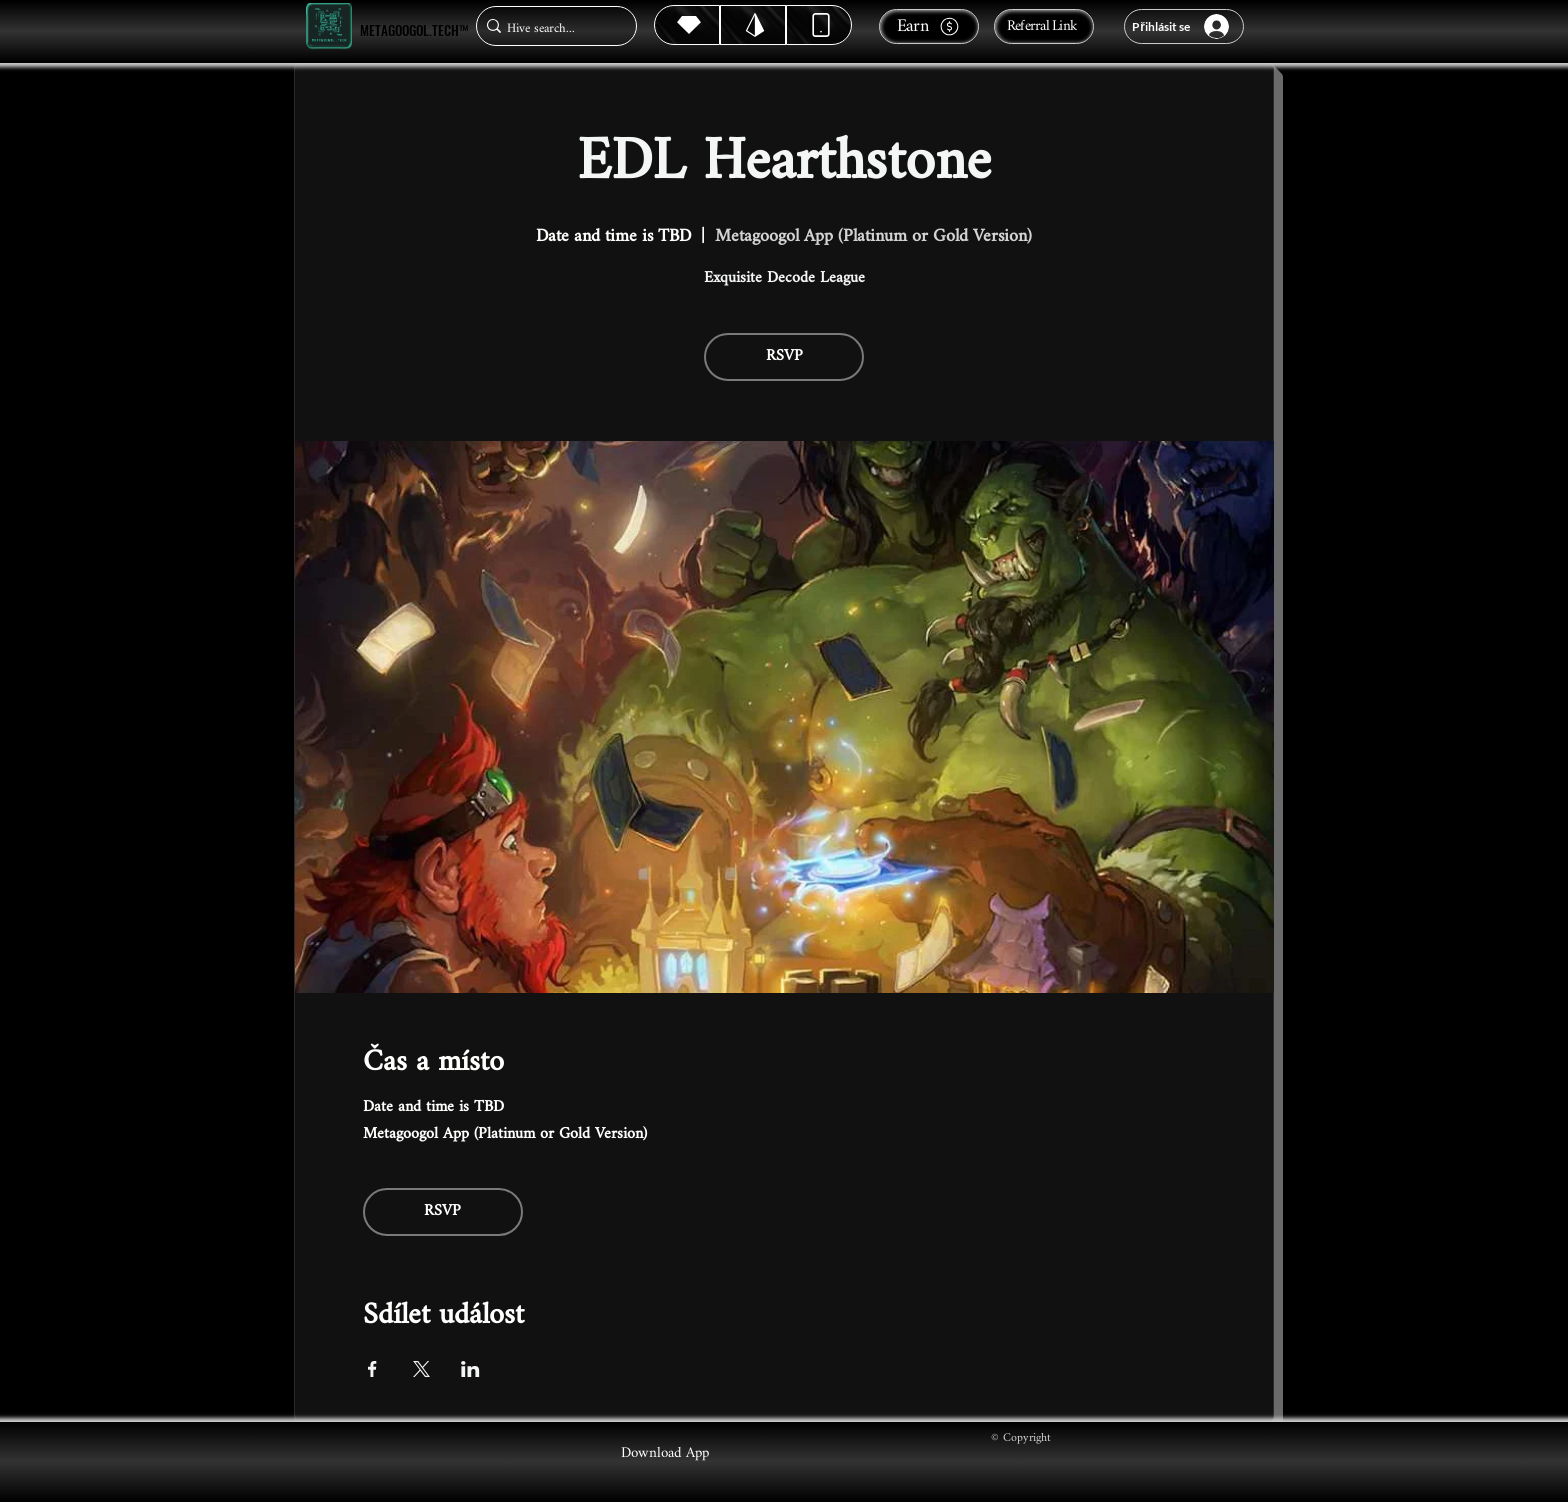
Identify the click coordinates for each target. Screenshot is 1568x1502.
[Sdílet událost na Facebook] (372, 1369)
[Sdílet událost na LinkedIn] (470, 1369)
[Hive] (687, 25)
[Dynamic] (819, 25)
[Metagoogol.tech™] (329, 26)
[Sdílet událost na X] (421, 1369)
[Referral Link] (1044, 26)
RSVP (784, 356)
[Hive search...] (550, 28)
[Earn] (929, 26)
